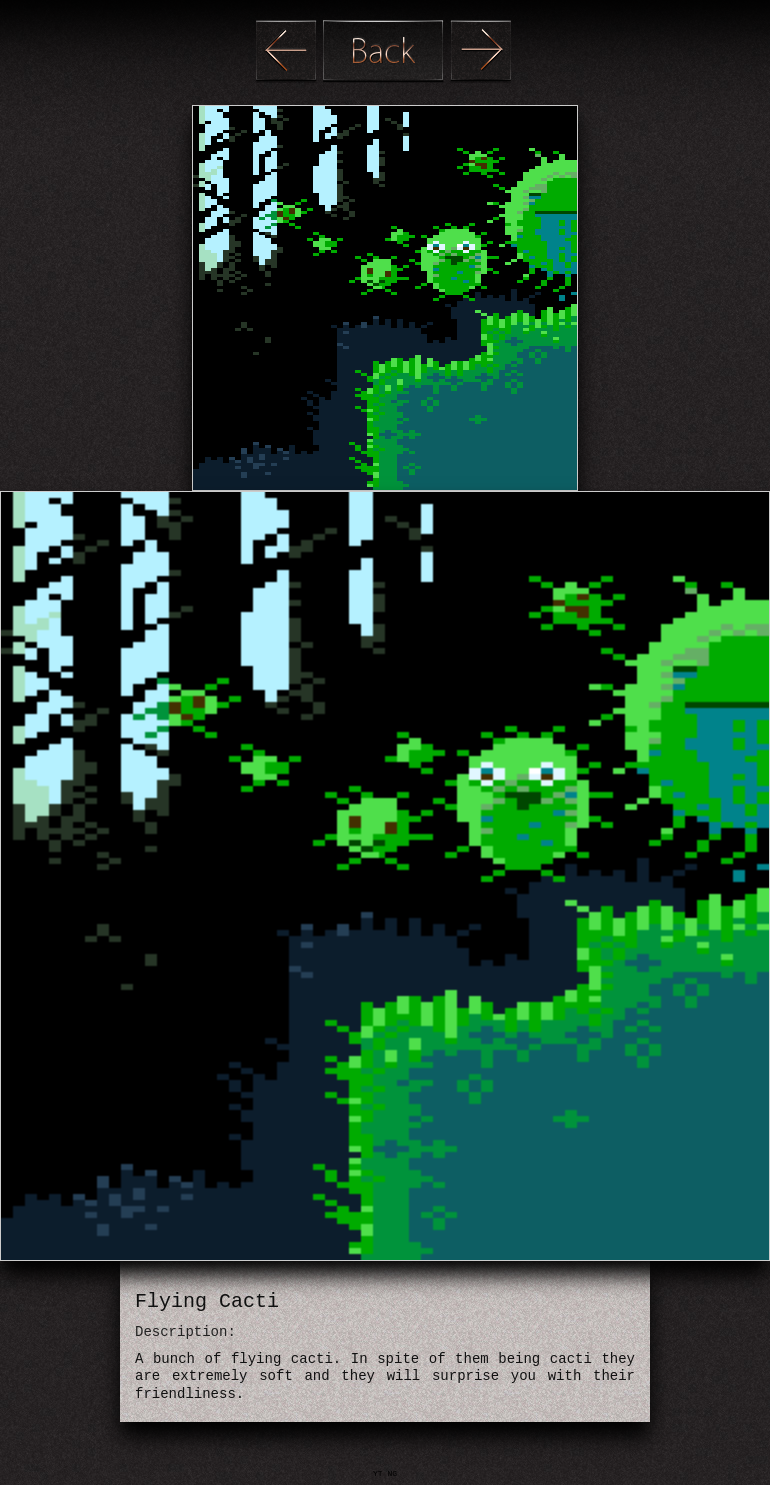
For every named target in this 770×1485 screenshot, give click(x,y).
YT (380, 1473)
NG (392, 1473)
